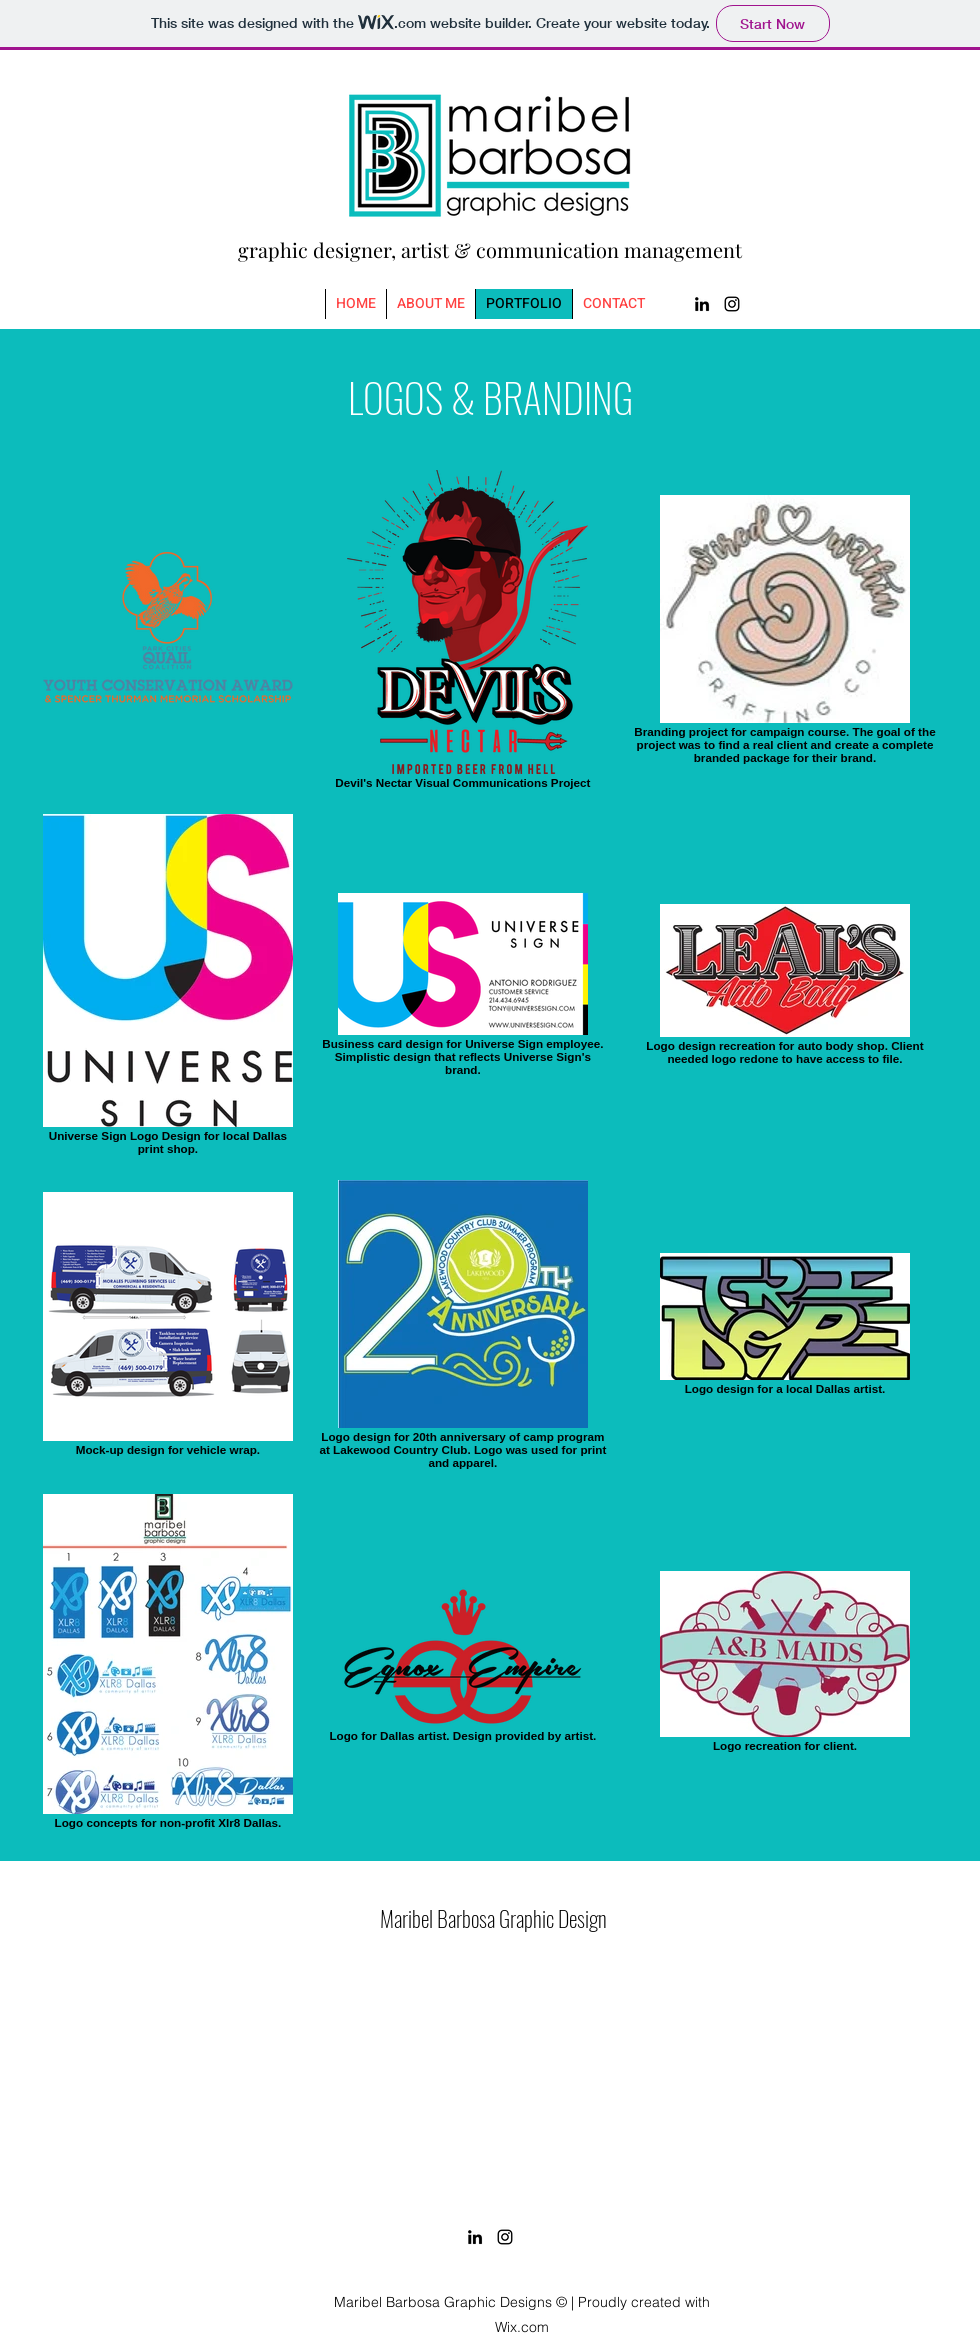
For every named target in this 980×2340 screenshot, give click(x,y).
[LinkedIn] (702, 304)
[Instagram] (732, 304)
